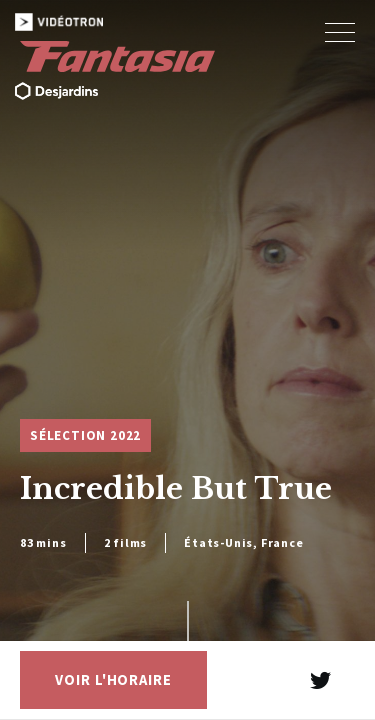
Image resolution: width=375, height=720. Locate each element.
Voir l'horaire (113, 680)
